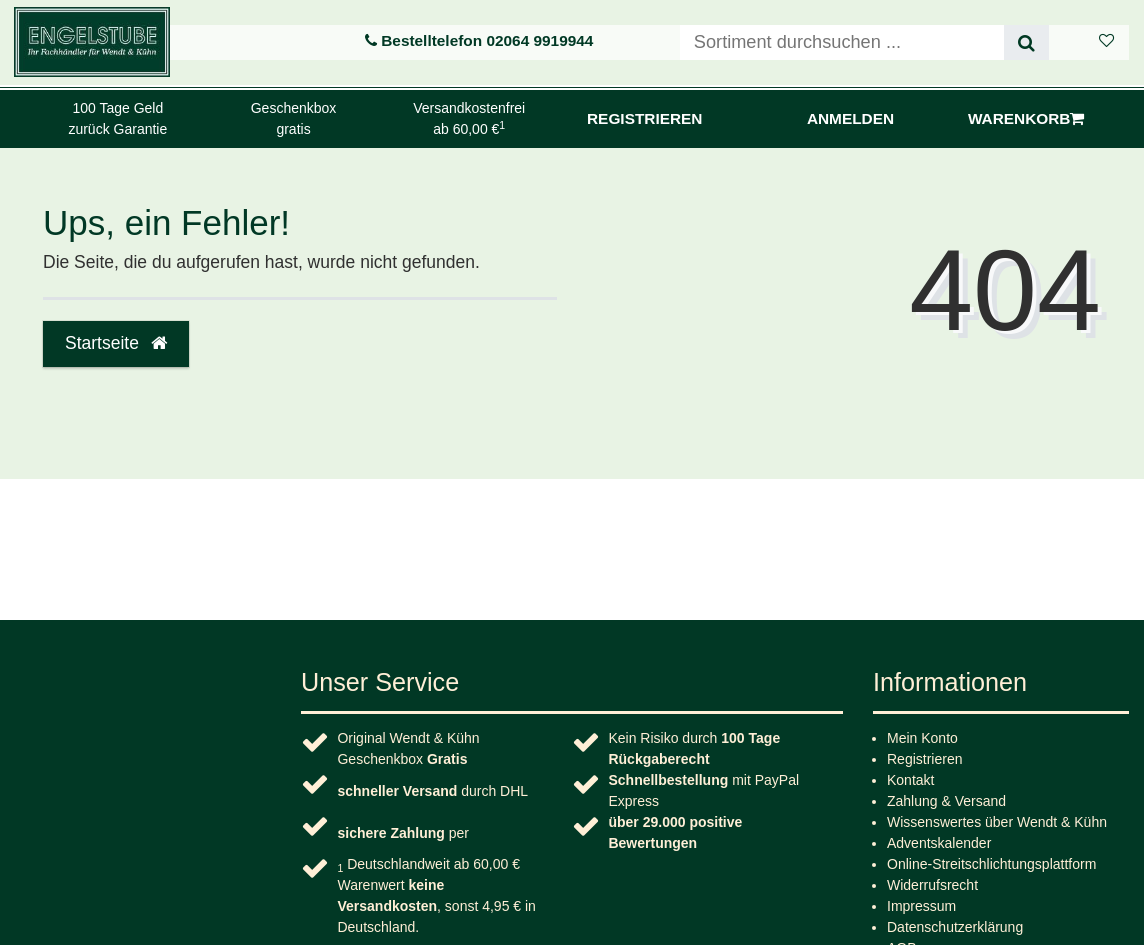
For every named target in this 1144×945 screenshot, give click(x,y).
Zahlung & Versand (946, 801)
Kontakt (910, 780)
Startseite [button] (116, 343)
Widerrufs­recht (932, 885)
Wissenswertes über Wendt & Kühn (997, 822)
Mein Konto (922, 738)
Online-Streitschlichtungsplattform (991, 864)
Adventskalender (939, 843)
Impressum (921, 906)
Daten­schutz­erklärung (955, 927)
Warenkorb (1026, 118)
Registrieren (924, 759)
